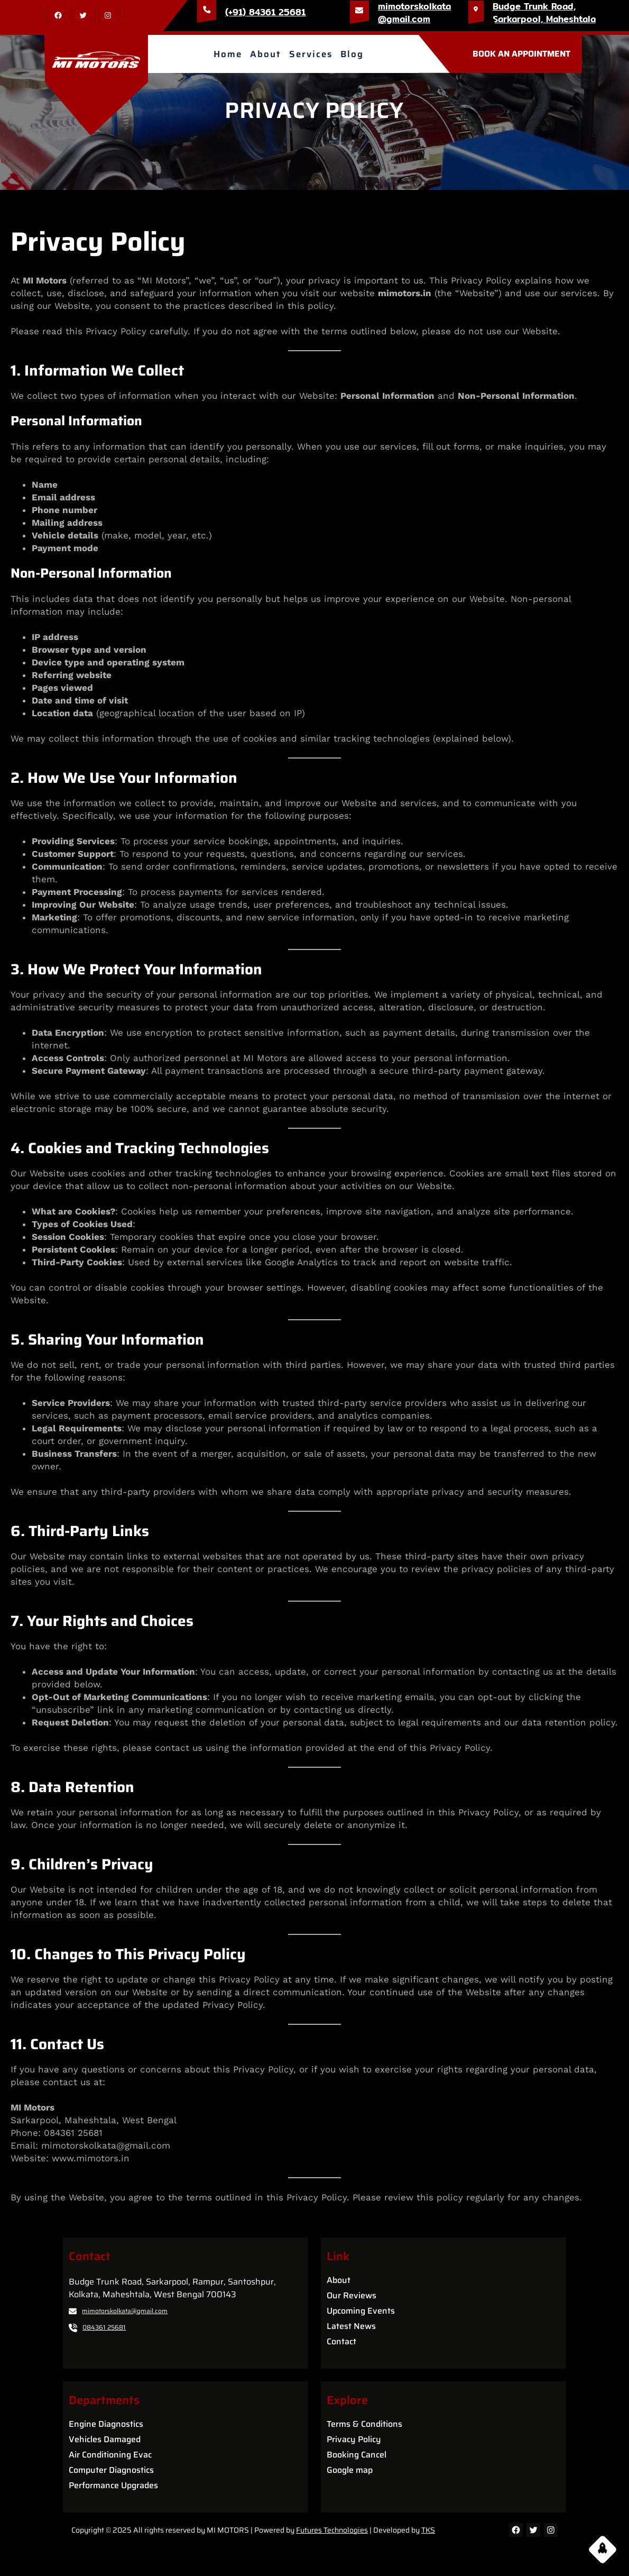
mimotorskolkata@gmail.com (125, 2311)
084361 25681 (104, 2327)
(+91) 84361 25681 (265, 12)
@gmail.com (404, 19)
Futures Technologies (332, 2530)
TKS (428, 2530)
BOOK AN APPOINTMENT (521, 53)
